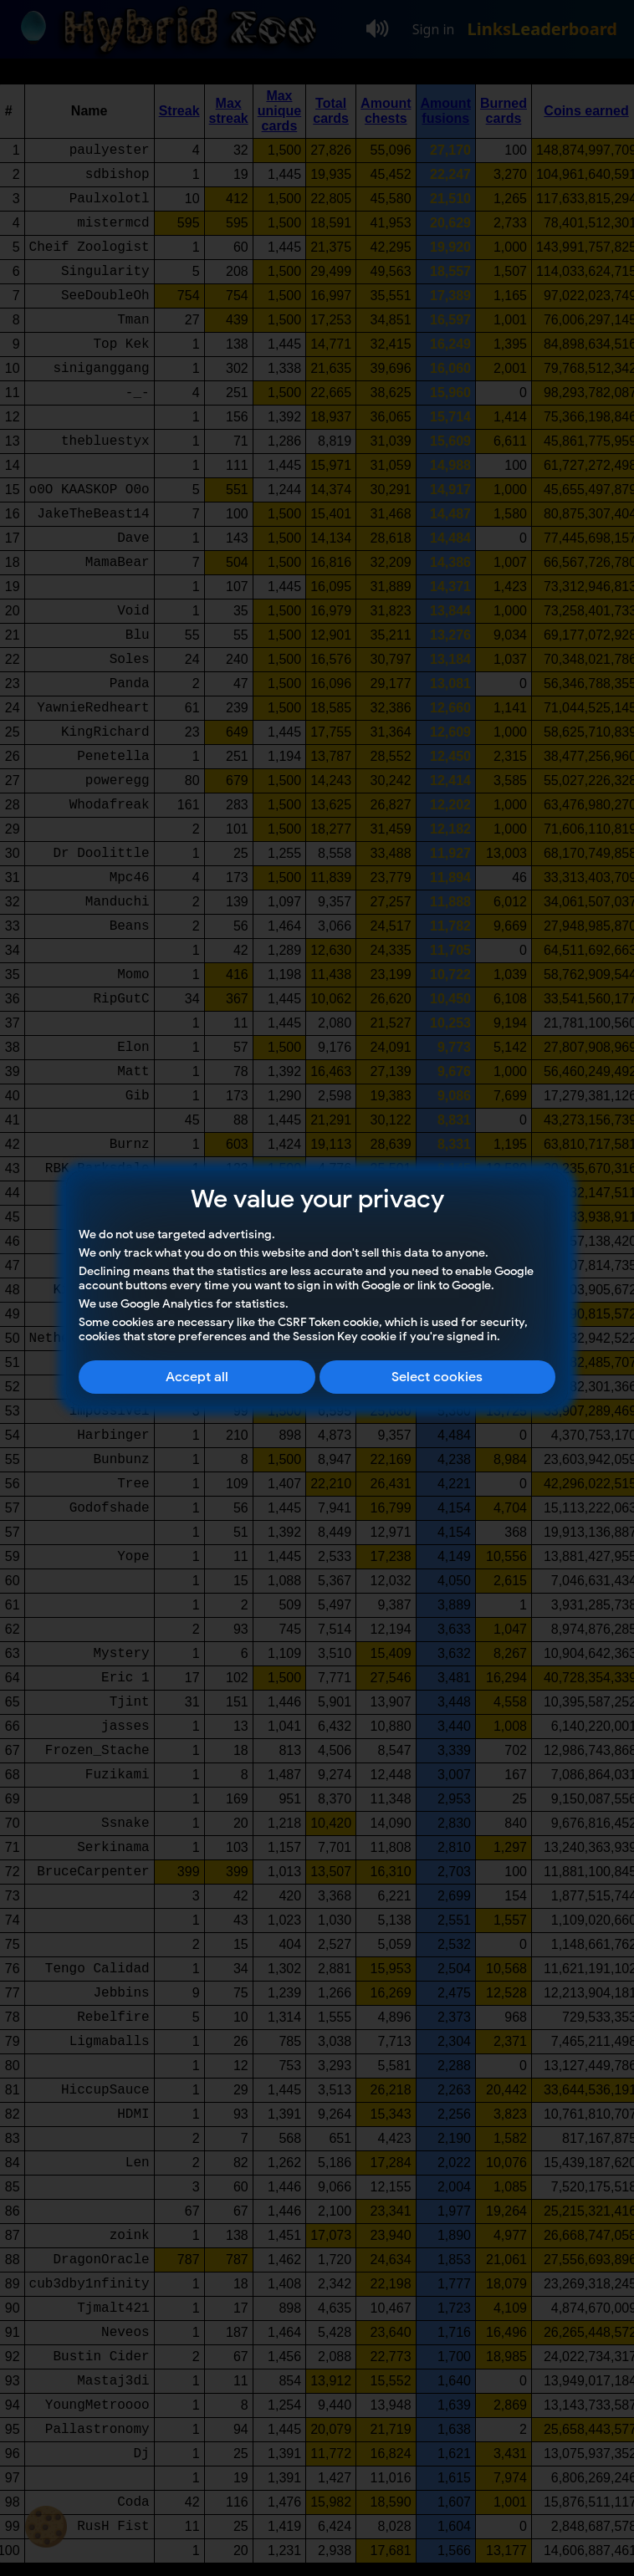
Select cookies (437, 1377)
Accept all (197, 1377)
